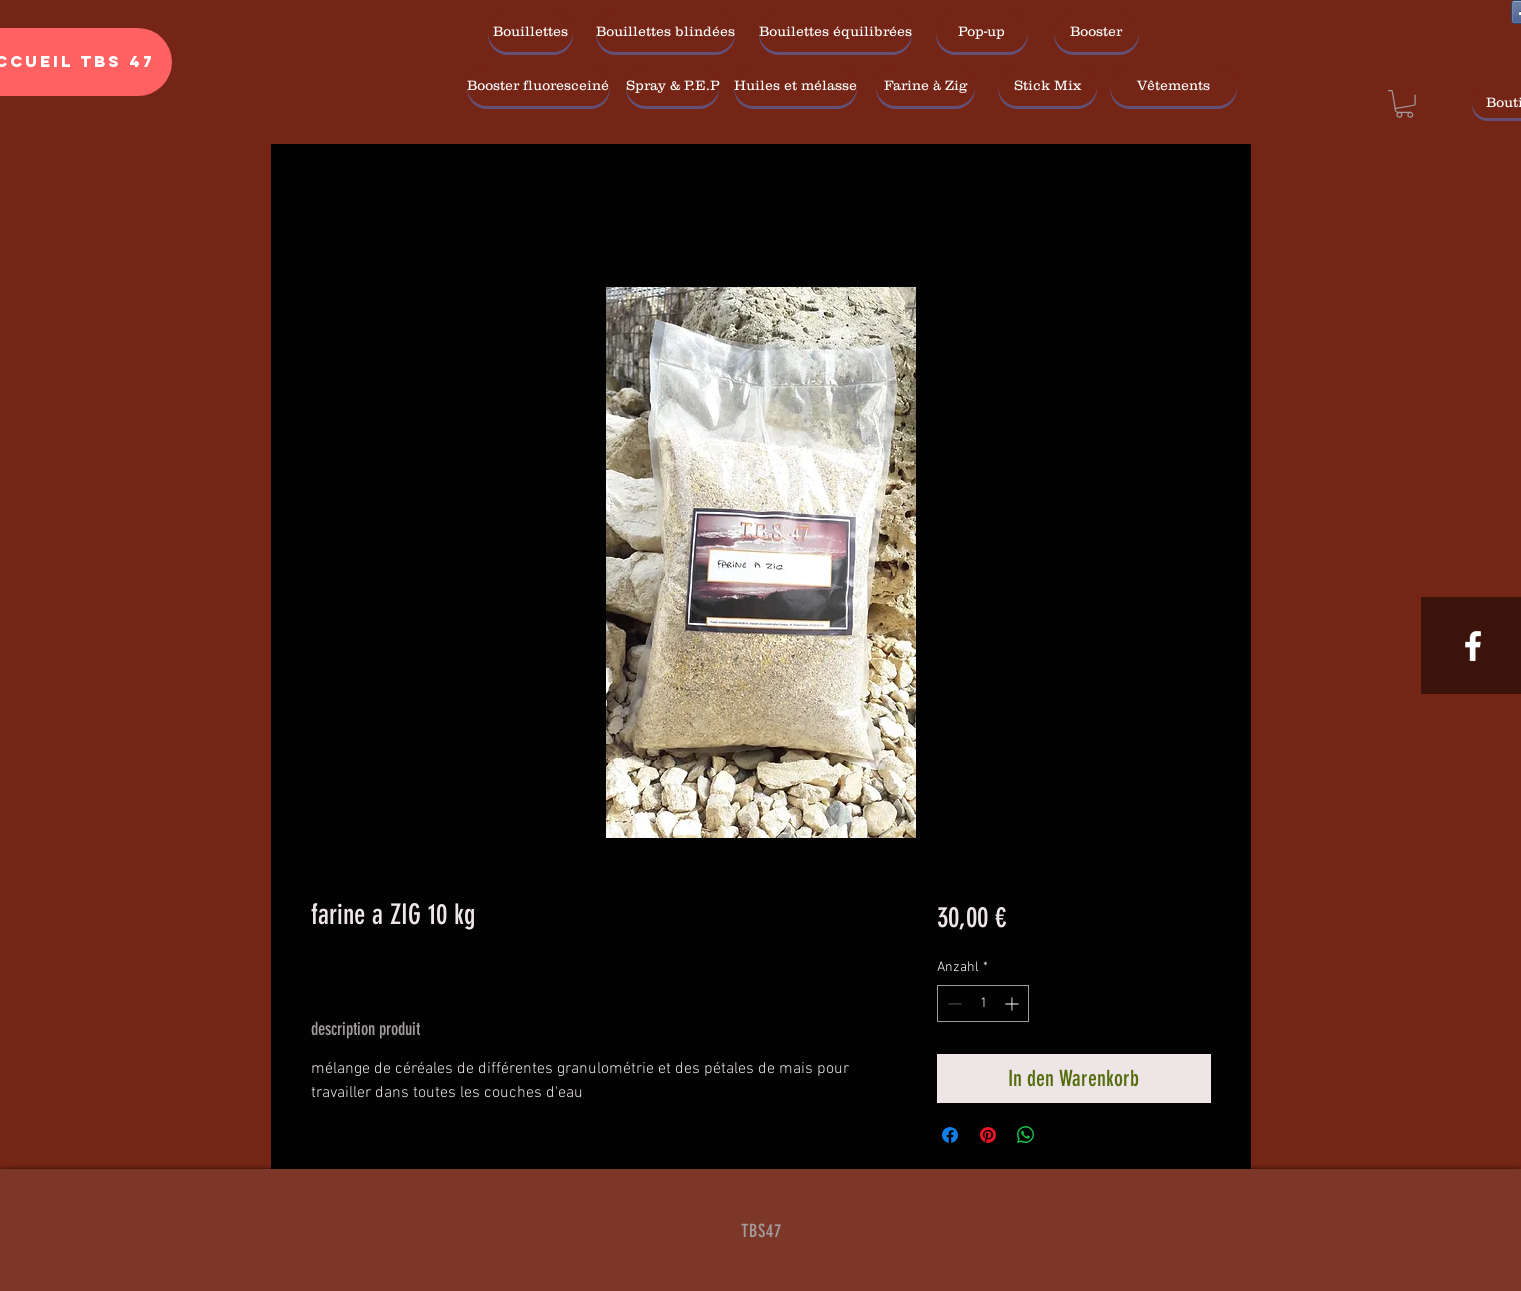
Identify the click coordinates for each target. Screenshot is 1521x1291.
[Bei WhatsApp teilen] (1026, 1135)
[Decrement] (952, 1003)
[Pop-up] (982, 32)
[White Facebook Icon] (1473, 646)
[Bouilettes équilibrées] (835, 32)
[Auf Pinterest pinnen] (988, 1135)
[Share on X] (1064, 1135)
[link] (1404, 104)
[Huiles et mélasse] (795, 86)
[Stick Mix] (1047, 86)
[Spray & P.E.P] (672, 86)
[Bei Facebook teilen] (950, 1135)
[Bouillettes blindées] (665, 32)
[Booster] (1096, 32)
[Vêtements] (1173, 86)
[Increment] (1013, 1003)
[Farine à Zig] (925, 86)
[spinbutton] (983, 1003)
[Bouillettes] (530, 32)
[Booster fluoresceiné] (538, 86)
